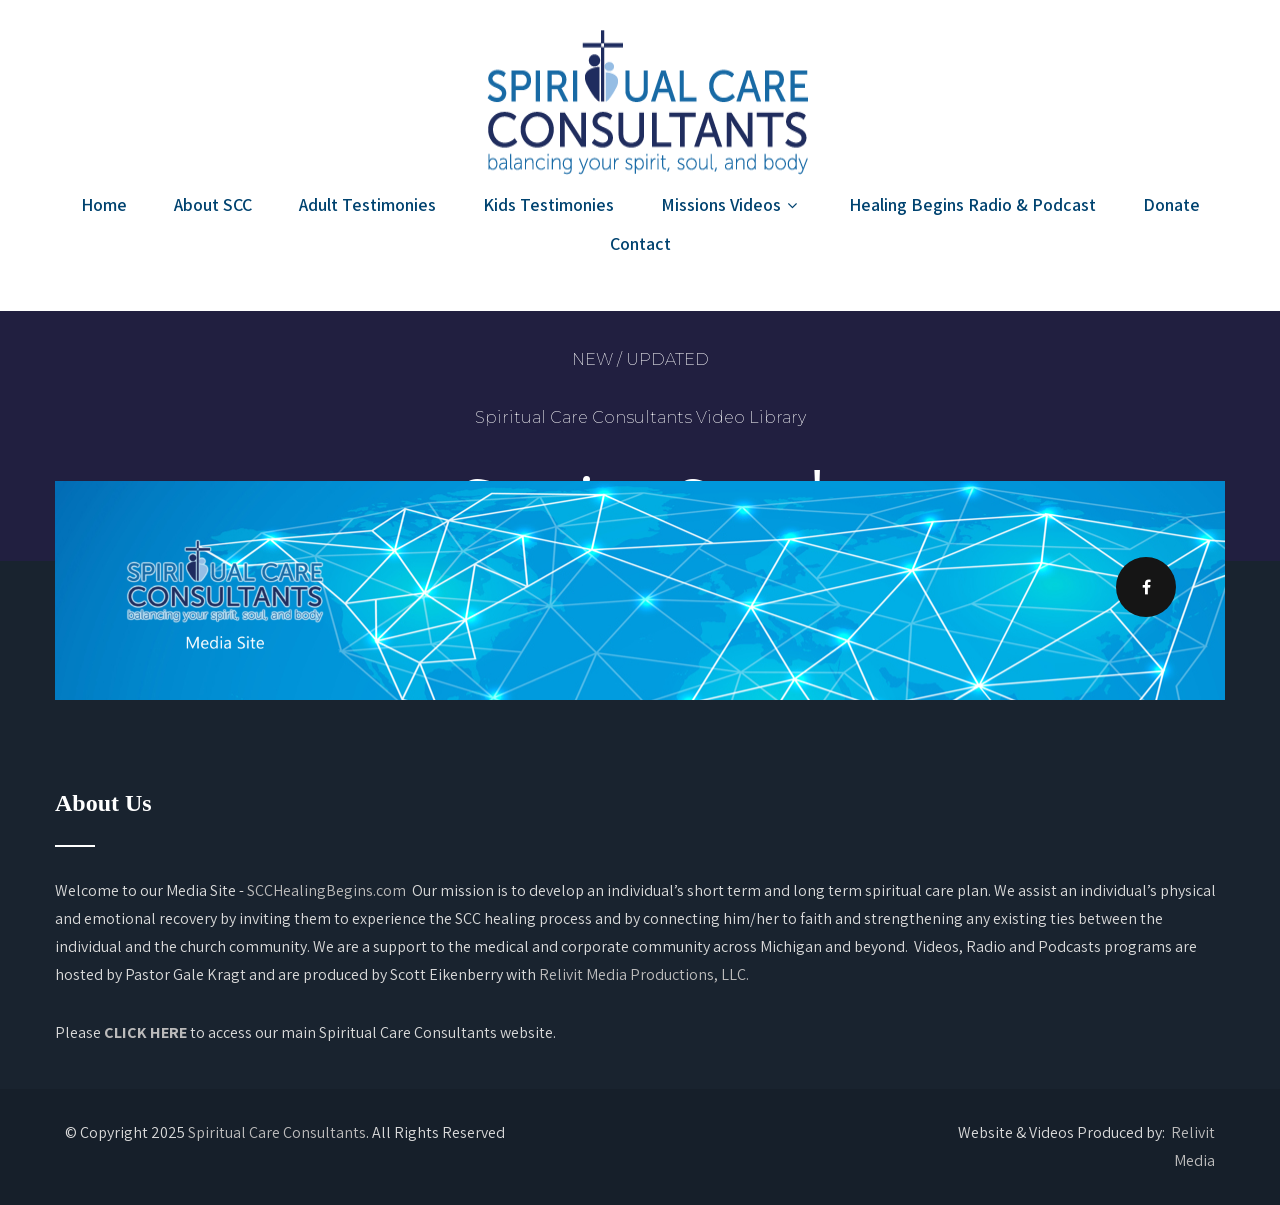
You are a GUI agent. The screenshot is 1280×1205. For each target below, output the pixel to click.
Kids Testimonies (548, 204)
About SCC (213, 204)
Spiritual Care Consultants (277, 1132)
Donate (1171, 204)
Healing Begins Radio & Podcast (972, 204)
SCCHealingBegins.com (326, 890)
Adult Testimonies (367, 204)
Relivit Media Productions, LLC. (644, 974)
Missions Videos (731, 204)
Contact (640, 243)
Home (104, 204)
